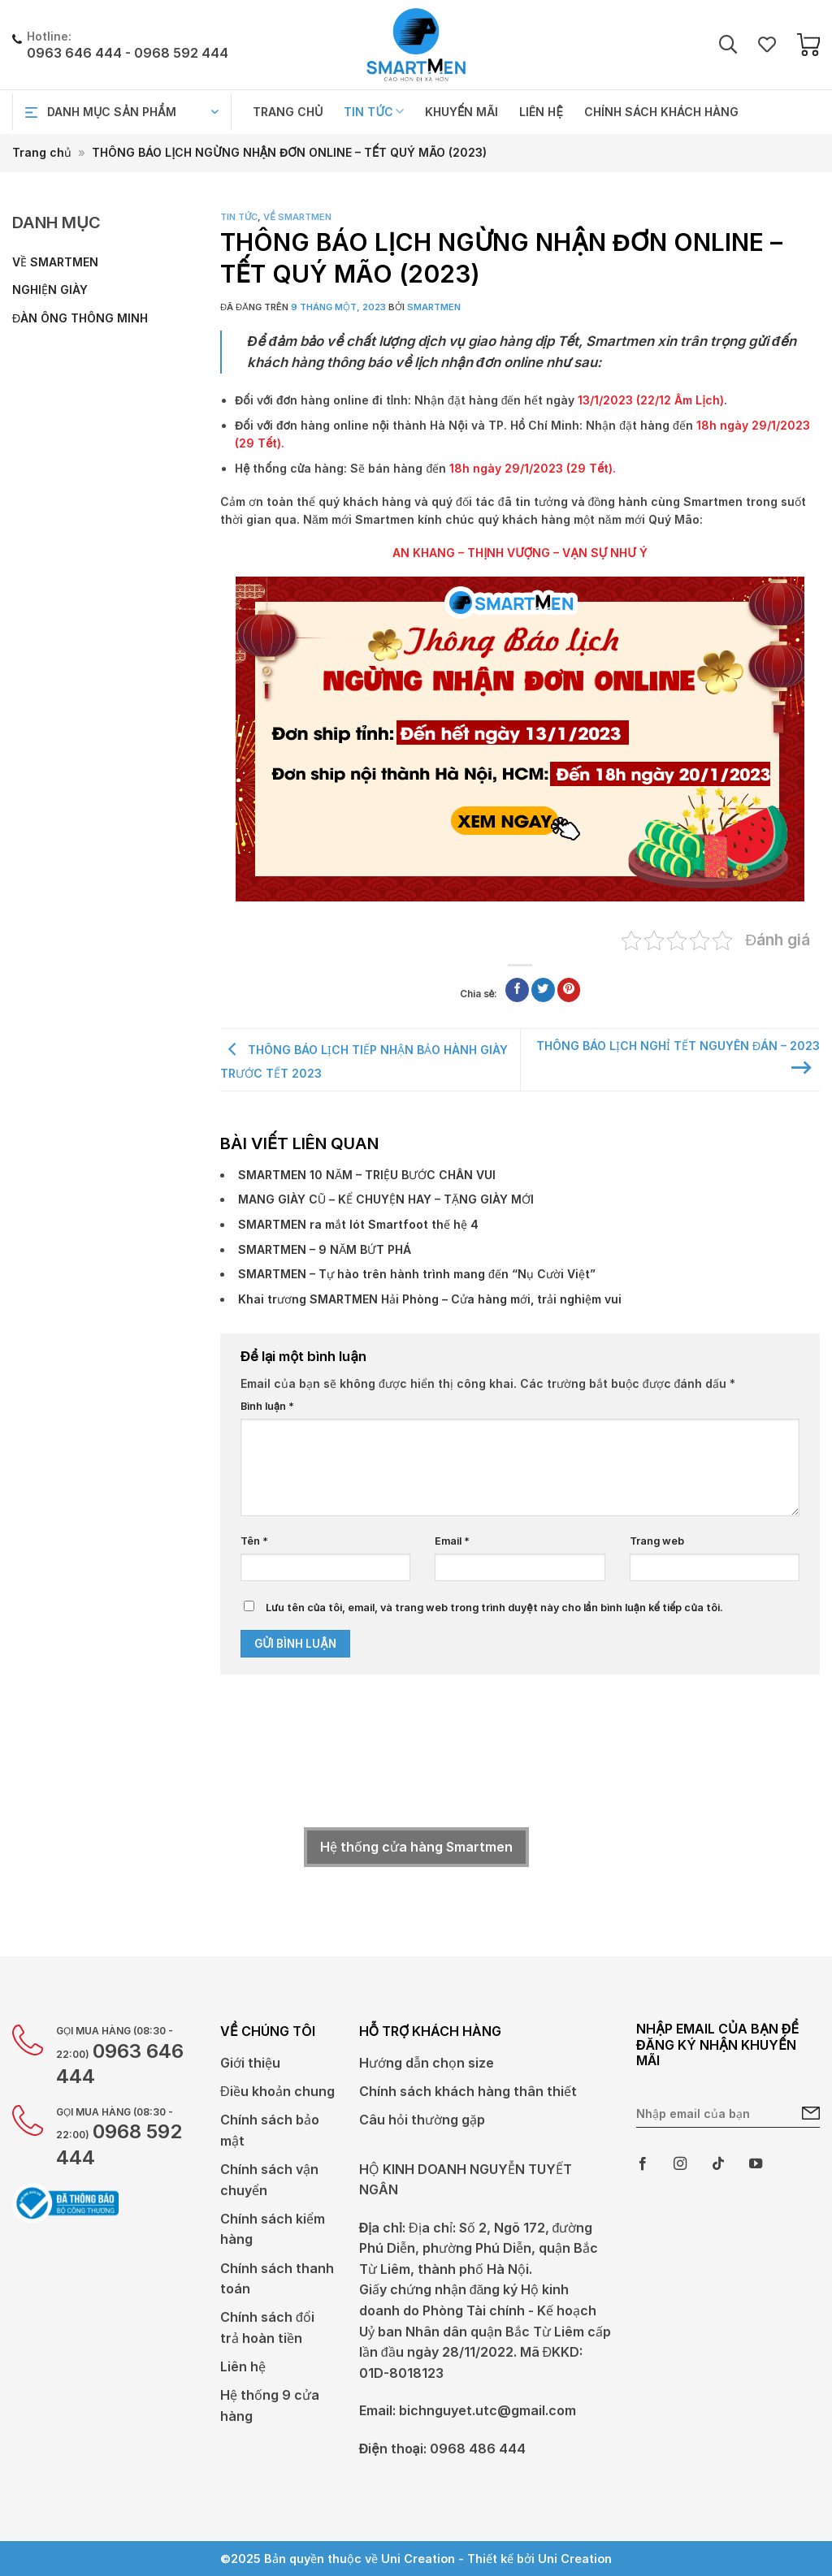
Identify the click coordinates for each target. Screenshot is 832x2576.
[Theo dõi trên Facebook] (642, 2164)
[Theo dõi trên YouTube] (755, 2164)
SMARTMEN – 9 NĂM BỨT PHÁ (324, 1249)
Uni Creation (575, 2558)
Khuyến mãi (461, 112)
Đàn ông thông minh (80, 318)
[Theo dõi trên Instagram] (680, 2164)
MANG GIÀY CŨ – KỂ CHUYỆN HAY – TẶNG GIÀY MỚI (386, 1199)
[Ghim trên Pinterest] (569, 990)
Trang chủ (288, 112)
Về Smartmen (55, 262)
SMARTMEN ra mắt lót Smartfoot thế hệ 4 (358, 1224)
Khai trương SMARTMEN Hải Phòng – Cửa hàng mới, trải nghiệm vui (430, 1299)
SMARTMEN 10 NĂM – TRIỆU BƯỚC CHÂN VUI (367, 1175)
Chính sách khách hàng (661, 112)
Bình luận (267, 1406)
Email (452, 1541)
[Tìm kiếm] (728, 45)
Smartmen (434, 307)
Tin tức (374, 111)
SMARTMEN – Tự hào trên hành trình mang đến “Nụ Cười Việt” (417, 1274)
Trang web (657, 1541)
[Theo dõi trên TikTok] (718, 2164)
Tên (254, 1541)
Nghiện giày (50, 289)
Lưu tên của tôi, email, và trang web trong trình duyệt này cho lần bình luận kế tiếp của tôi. (494, 1607)
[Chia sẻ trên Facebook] (517, 990)
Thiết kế (490, 2558)
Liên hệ (540, 112)
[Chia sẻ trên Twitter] (543, 990)
